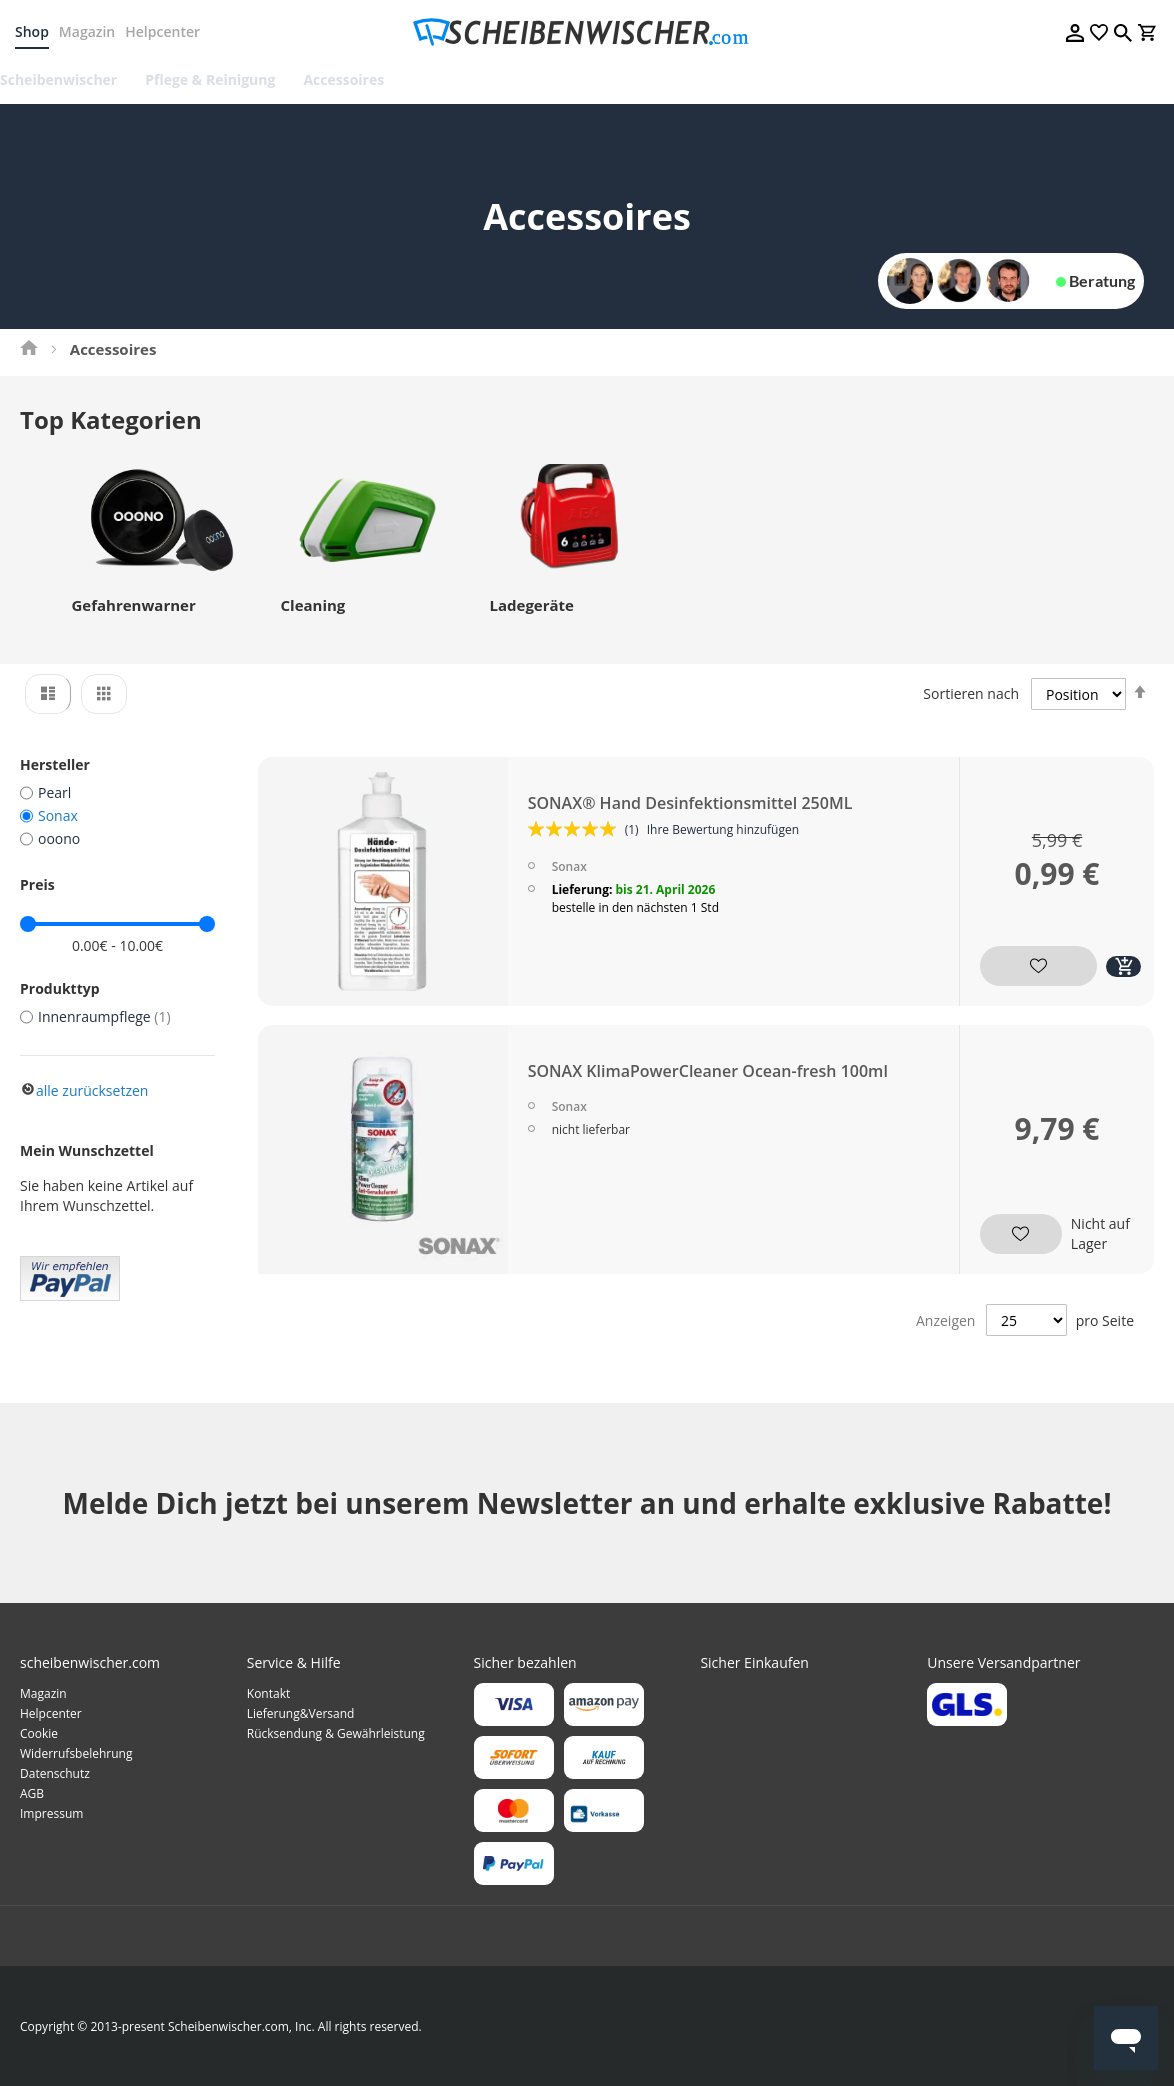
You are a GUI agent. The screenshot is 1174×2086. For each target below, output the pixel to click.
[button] (1025, 973)
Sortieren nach (971, 706)
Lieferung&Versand (301, 1713)
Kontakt (268, 1693)
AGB (32, 1793)
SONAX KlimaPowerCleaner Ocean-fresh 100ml (709, 1087)
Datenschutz (55, 1773)
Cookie (39, 1733)
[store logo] (587, 32)
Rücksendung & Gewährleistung (336, 1733)
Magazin (92, 31)
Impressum (51, 1813)
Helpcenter (167, 31)
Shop (37, 31)
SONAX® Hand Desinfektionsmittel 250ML (691, 817)
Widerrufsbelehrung (76, 1753)
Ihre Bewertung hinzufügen (724, 843)
